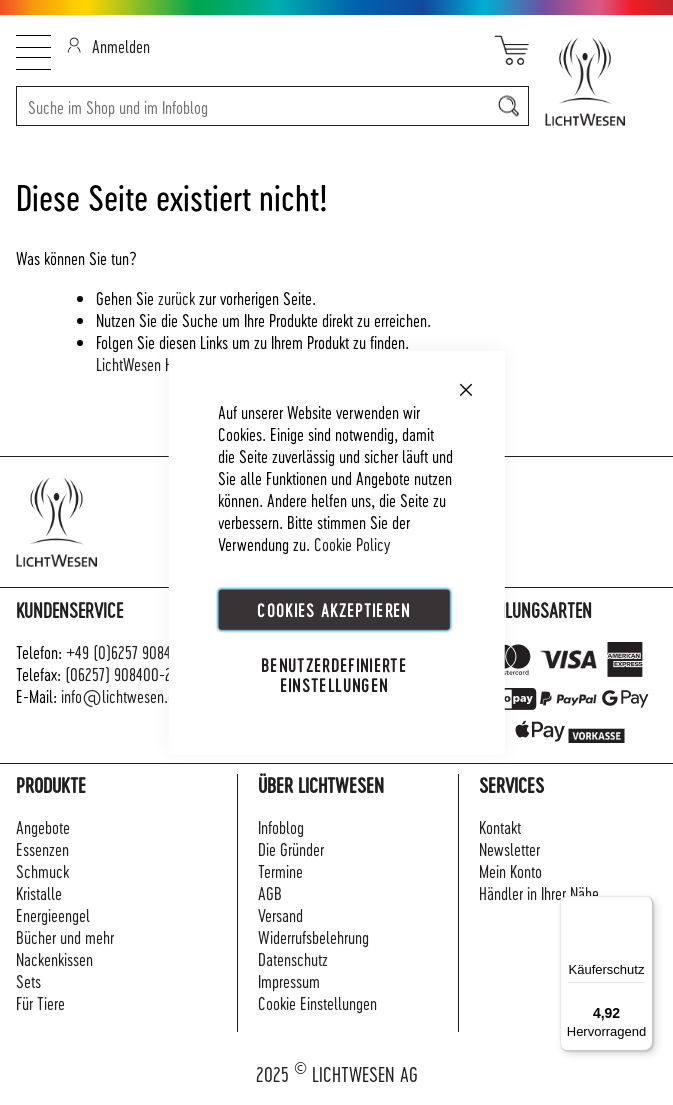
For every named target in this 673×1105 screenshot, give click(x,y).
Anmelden (108, 45)
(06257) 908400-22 (122, 673)
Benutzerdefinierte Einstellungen (334, 673)
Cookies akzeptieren (334, 608)
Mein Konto (510, 870)
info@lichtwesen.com (127, 695)
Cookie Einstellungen (317, 1002)
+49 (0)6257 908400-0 (133, 651)
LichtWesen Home (147, 363)
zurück (176, 297)
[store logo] (593, 81)
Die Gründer (291, 848)
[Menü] (641, 908)
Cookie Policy (352, 542)
